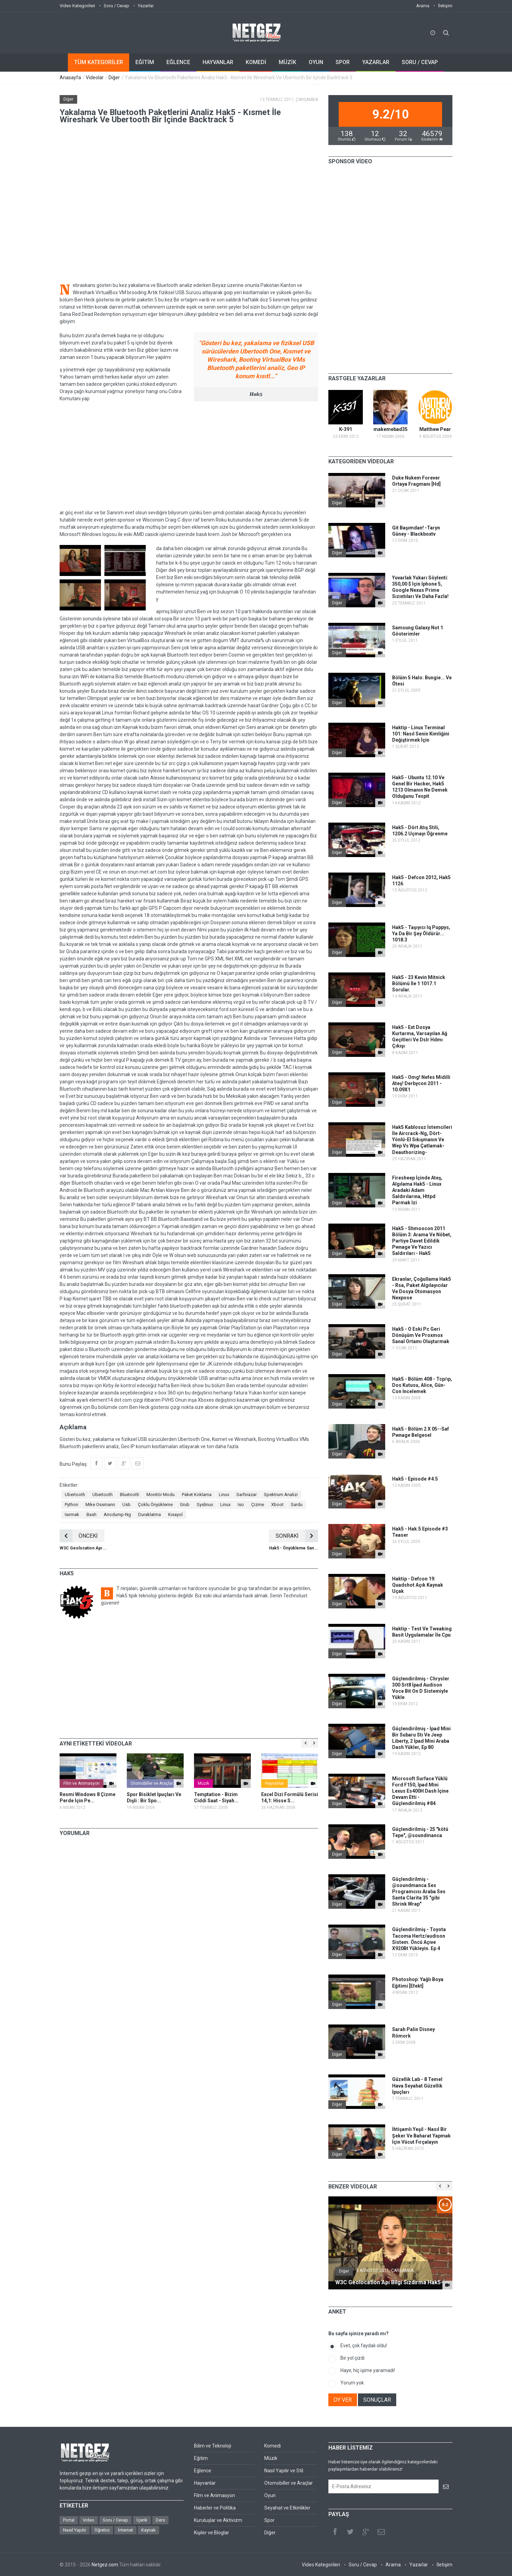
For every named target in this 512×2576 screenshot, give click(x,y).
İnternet (125, 2530)
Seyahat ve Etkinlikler (287, 2508)
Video (88, 2520)
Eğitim (201, 2458)
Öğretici (102, 2530)
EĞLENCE (178, 62)
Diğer (114, 77)
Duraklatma (149, 1514)
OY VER (343, 2400)
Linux (224, 1494)
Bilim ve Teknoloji (212, 2446)
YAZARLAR (375, 62)
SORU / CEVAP (420, 62)
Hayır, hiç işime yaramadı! (367, 2370)
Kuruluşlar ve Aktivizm (218, 2520)
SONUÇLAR (377, 2400)
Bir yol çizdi (352, 2358)
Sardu (297, 1504)
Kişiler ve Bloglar (211, 2532)
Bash (91, 1514)
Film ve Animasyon (81, 1783)
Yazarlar (146, 5)
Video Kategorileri (77, 5)
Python (71, 1504)
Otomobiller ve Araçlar (152, 1783)
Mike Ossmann (100, 1504)
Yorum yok (352, 2383)
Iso (241, 1504)
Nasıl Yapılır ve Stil (283, 2470)
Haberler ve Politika (215, 2508)
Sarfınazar (246, 1494)
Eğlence (202, 2470)
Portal (68, 2520)
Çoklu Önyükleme (155, 1504)
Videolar (95, 77)
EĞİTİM (144, 62)
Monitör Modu (160, 1494)
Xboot (277, 1504)
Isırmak (72, 1514)
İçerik (141, 2520)
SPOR (343, 62)
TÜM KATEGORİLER (98, 62)
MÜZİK (287, 62)
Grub (185, 1504)
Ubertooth (75, 1494)
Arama (422, 5)
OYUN (316, 62)
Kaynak (148, 2530)
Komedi (272, 2446)
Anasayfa (70, 77)
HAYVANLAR (218, 62)
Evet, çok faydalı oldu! (363, 2345)
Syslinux (205, 1504)
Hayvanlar (274, 1783)
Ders (160, 2520)
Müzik (203, 1783)
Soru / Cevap (116, 5)
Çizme (257, 1504)
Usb (126, 1504)
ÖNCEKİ (79, 1535)
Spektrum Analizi (281, 1494)
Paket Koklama (197, 1494)
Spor (269, 2520)
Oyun (270, 2495)
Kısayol (175, 1514)
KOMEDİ (256, 62)
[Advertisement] (189, 456)
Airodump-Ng (117, 1514)
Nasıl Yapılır (74, 2530)
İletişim (445, 5)
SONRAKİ (297, 1535)
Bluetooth (129, 1494)
